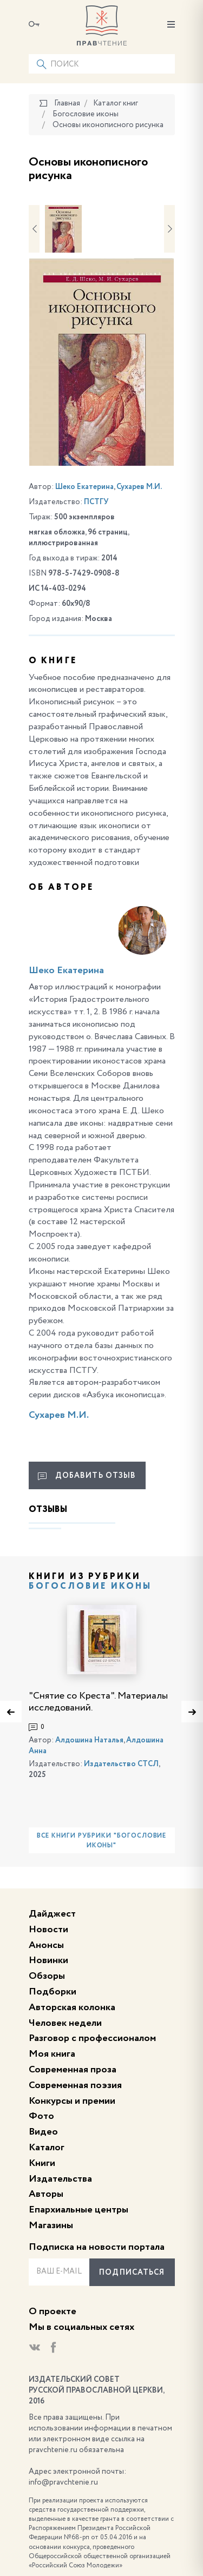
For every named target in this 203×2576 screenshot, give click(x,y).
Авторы (46, 2194)
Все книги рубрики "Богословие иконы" (102, 1841)
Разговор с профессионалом (92, 2038)
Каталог (46, 2147)
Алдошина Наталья (89, 1740)
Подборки (52, 1992)
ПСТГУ (96, 502)
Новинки (48, 1960)
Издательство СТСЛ (121, 1764)
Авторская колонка (72, 2007)
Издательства (60, 2179)
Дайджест (52, 1914)
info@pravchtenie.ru (63, 2482)
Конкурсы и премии (72, 2101)
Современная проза (72, 2070)
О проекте (52, 2311)
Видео (43, 2132)
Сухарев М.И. (139, 487)
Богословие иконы (90, 1586)
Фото (41, 2116)
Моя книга (52, 2054)
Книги (42, 2163)
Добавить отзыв (87, 1476)
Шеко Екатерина (84, 487)
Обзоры (47, 1976)
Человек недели (65, 2023)
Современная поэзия (75, 2085)
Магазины (51, 2225)
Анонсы (46, 1945)
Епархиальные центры (78, 2210)
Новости (48, 1929)
